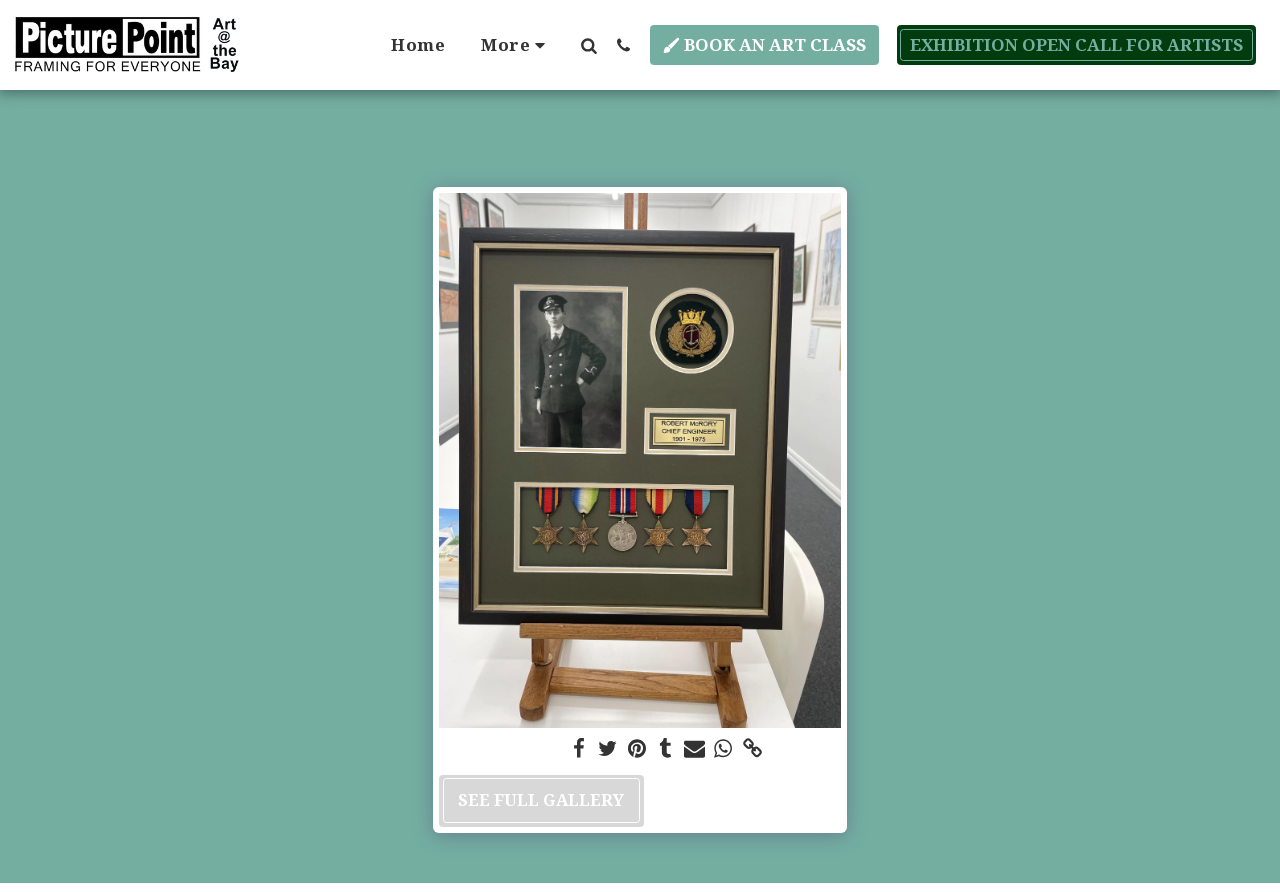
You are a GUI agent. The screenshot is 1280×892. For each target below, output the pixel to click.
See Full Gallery (541, 799)
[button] (588, 45)
